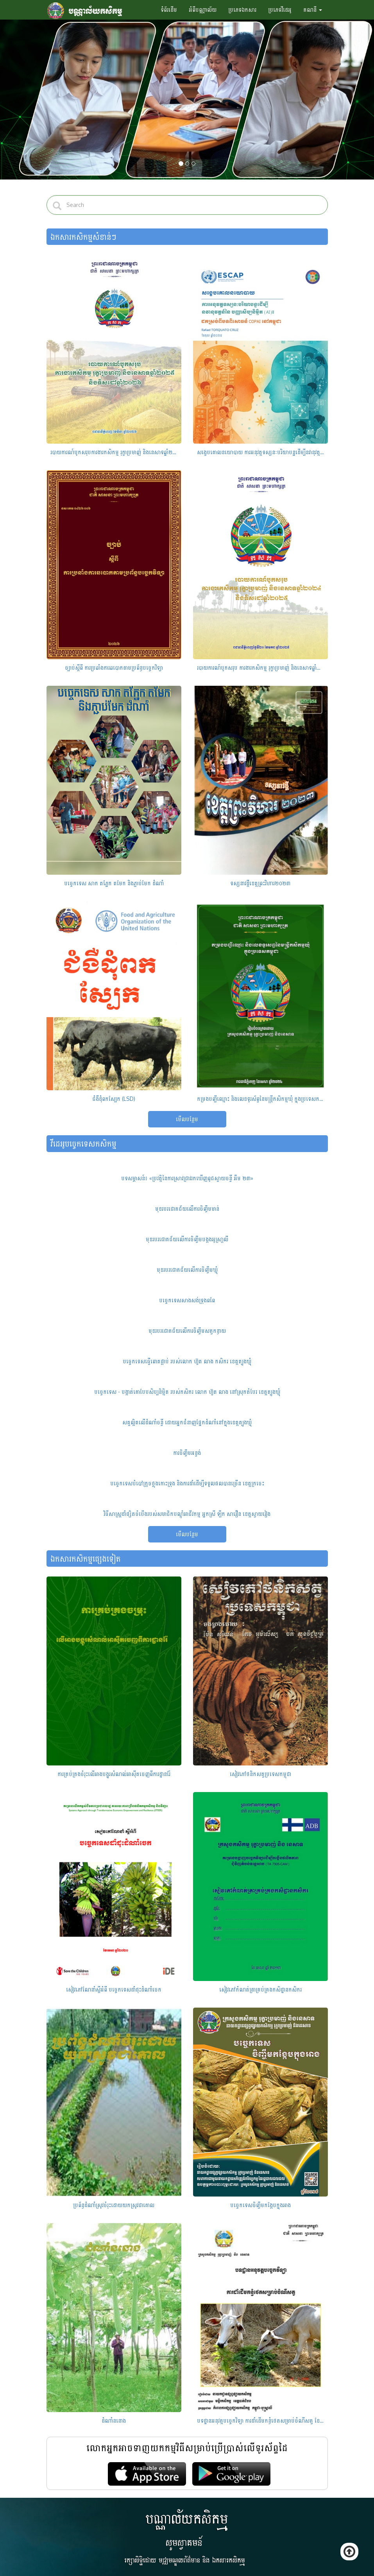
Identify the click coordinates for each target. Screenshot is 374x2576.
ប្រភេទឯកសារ (242, 9)
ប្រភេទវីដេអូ (280, 9)
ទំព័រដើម (169, 9)
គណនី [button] (312, 9)
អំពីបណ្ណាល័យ (203, 9)
